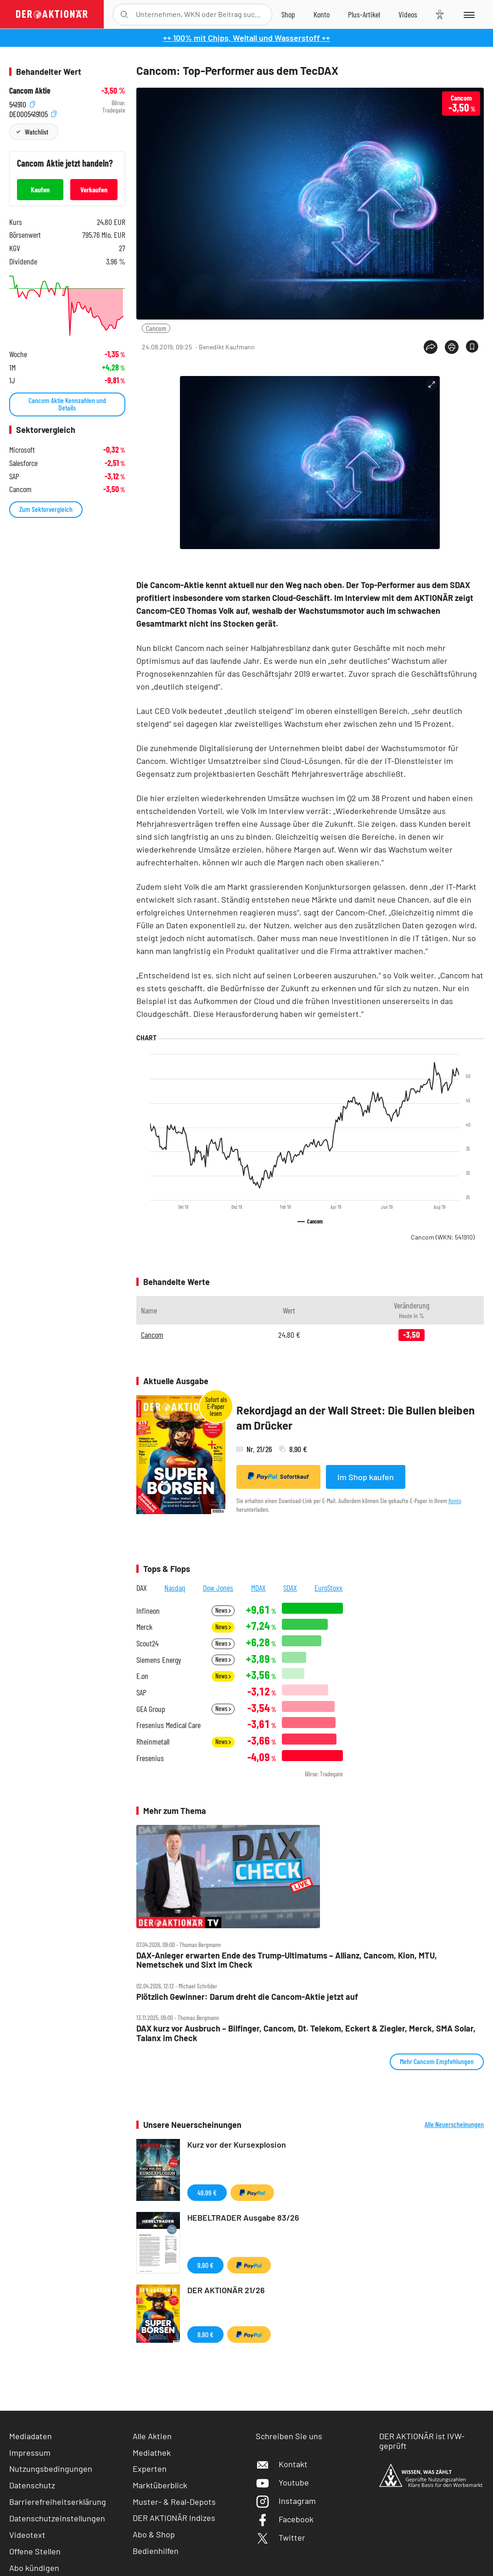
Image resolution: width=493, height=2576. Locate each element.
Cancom (156, 328)
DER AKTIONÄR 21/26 (226, 2290)
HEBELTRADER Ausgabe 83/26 (243, 2217)
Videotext (27, 2535)
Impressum (29, 2452)
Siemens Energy (158, 1660)
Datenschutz (32, 2485)
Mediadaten (30, 2436)
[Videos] (407, 14)
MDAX (258, 1588)
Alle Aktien (152, 2436)
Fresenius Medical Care (168, 1725)
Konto (454, 1500)
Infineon (148, 1611)
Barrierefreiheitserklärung (57, 2502)
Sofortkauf (278, 1476)
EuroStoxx (328, 1588)
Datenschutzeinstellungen (57, 2518)
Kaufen (40, 189)
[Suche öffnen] (124, 14)
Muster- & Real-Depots (174, 2502)
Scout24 (147, 1643)
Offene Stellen (35, 2551)
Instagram (286, 2501)
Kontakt (282, 2464)
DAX (141, 1588)
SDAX (290, 1588)
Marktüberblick (160, 2485)
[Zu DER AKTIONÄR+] (364, 14)
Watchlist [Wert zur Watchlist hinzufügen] (36, 131)
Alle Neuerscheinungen (454, 2124)
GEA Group (150, 1709)
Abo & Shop (154, 2534)
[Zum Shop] (288, 14)
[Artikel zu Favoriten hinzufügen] (472, 346)
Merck (144, 1627)
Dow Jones (218, 1588)
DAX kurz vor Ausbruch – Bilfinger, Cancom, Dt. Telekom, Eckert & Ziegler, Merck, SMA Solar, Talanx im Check (306, 2033)
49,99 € (207, 2192)
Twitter (280, 2537)
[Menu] (468, 14)
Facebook (285, 2519)
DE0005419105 (32, 113)
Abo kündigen (34, 2568)
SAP (141, 1692)
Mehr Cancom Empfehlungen (437, 2061)
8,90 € (205, 2334)
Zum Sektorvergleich (46, 509)
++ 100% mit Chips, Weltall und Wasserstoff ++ (246, 38)
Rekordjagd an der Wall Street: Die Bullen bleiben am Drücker (355, 1417)
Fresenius (150, 1758)
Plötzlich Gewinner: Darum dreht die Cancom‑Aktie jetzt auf (247, 1997)
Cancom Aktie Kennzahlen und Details (67, 404)
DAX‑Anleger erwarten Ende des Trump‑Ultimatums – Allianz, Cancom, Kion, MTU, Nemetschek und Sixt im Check (286, 1960)
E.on (142, 1676)
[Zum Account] (321, 14)
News (223, 1610)
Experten (150, 2469)
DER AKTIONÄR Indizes (174, 2518)
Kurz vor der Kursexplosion (236, 2144)
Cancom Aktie (29, 90)
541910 (22, 103)
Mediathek (152, 2452)
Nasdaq (174, 1588)
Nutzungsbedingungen (50, 2469)
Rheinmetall (152, 1741)
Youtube (282, 2482)
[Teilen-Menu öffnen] (430, 347)
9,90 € (205, 2265)
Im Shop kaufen (365, 1477)
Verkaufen (93, 189)
